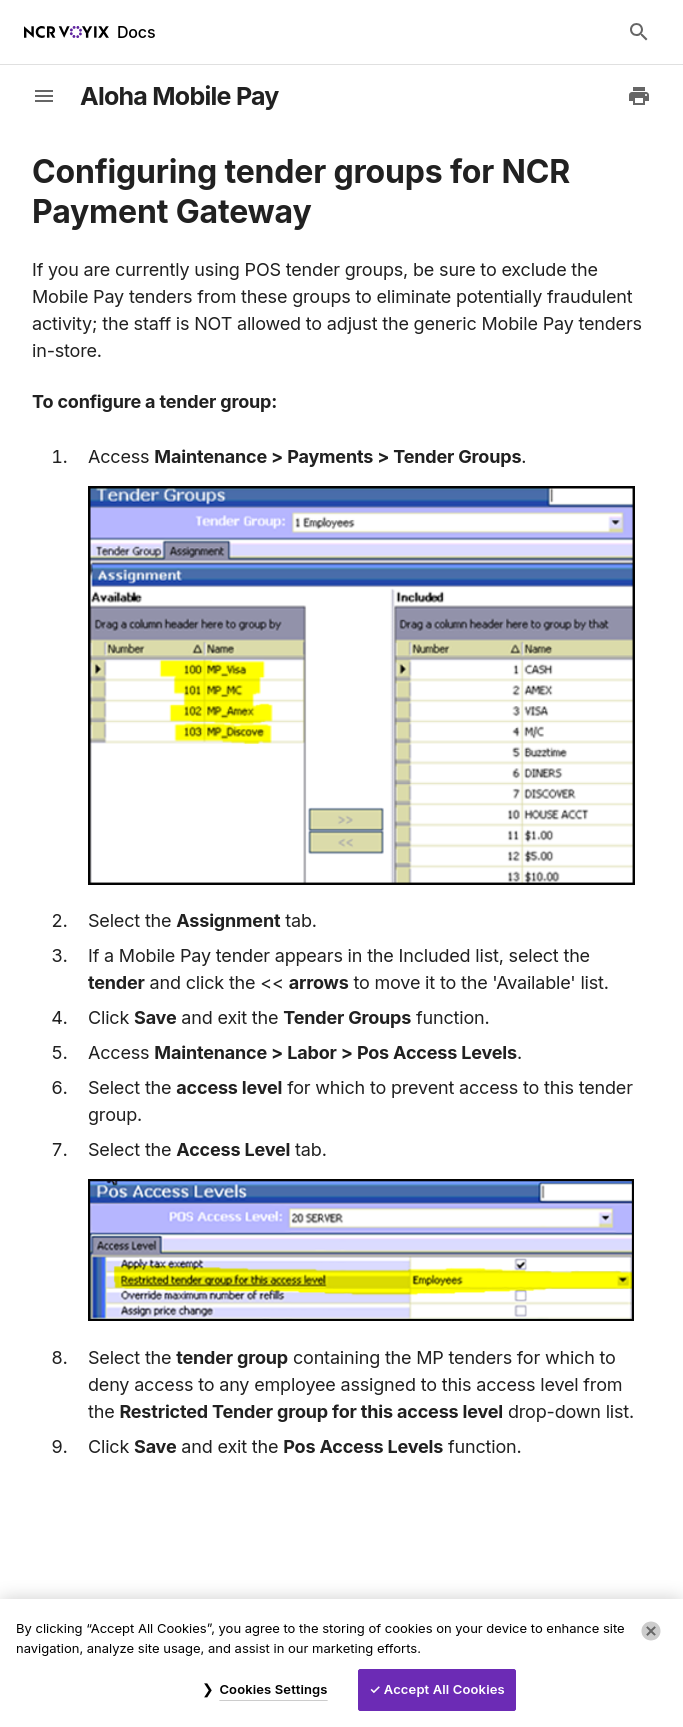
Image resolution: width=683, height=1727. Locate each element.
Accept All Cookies (444, 1689)
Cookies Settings (273, 1689)
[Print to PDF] (639, 96)
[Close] (651, 1631)
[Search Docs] (639, 32)
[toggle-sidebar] (44, 96)
